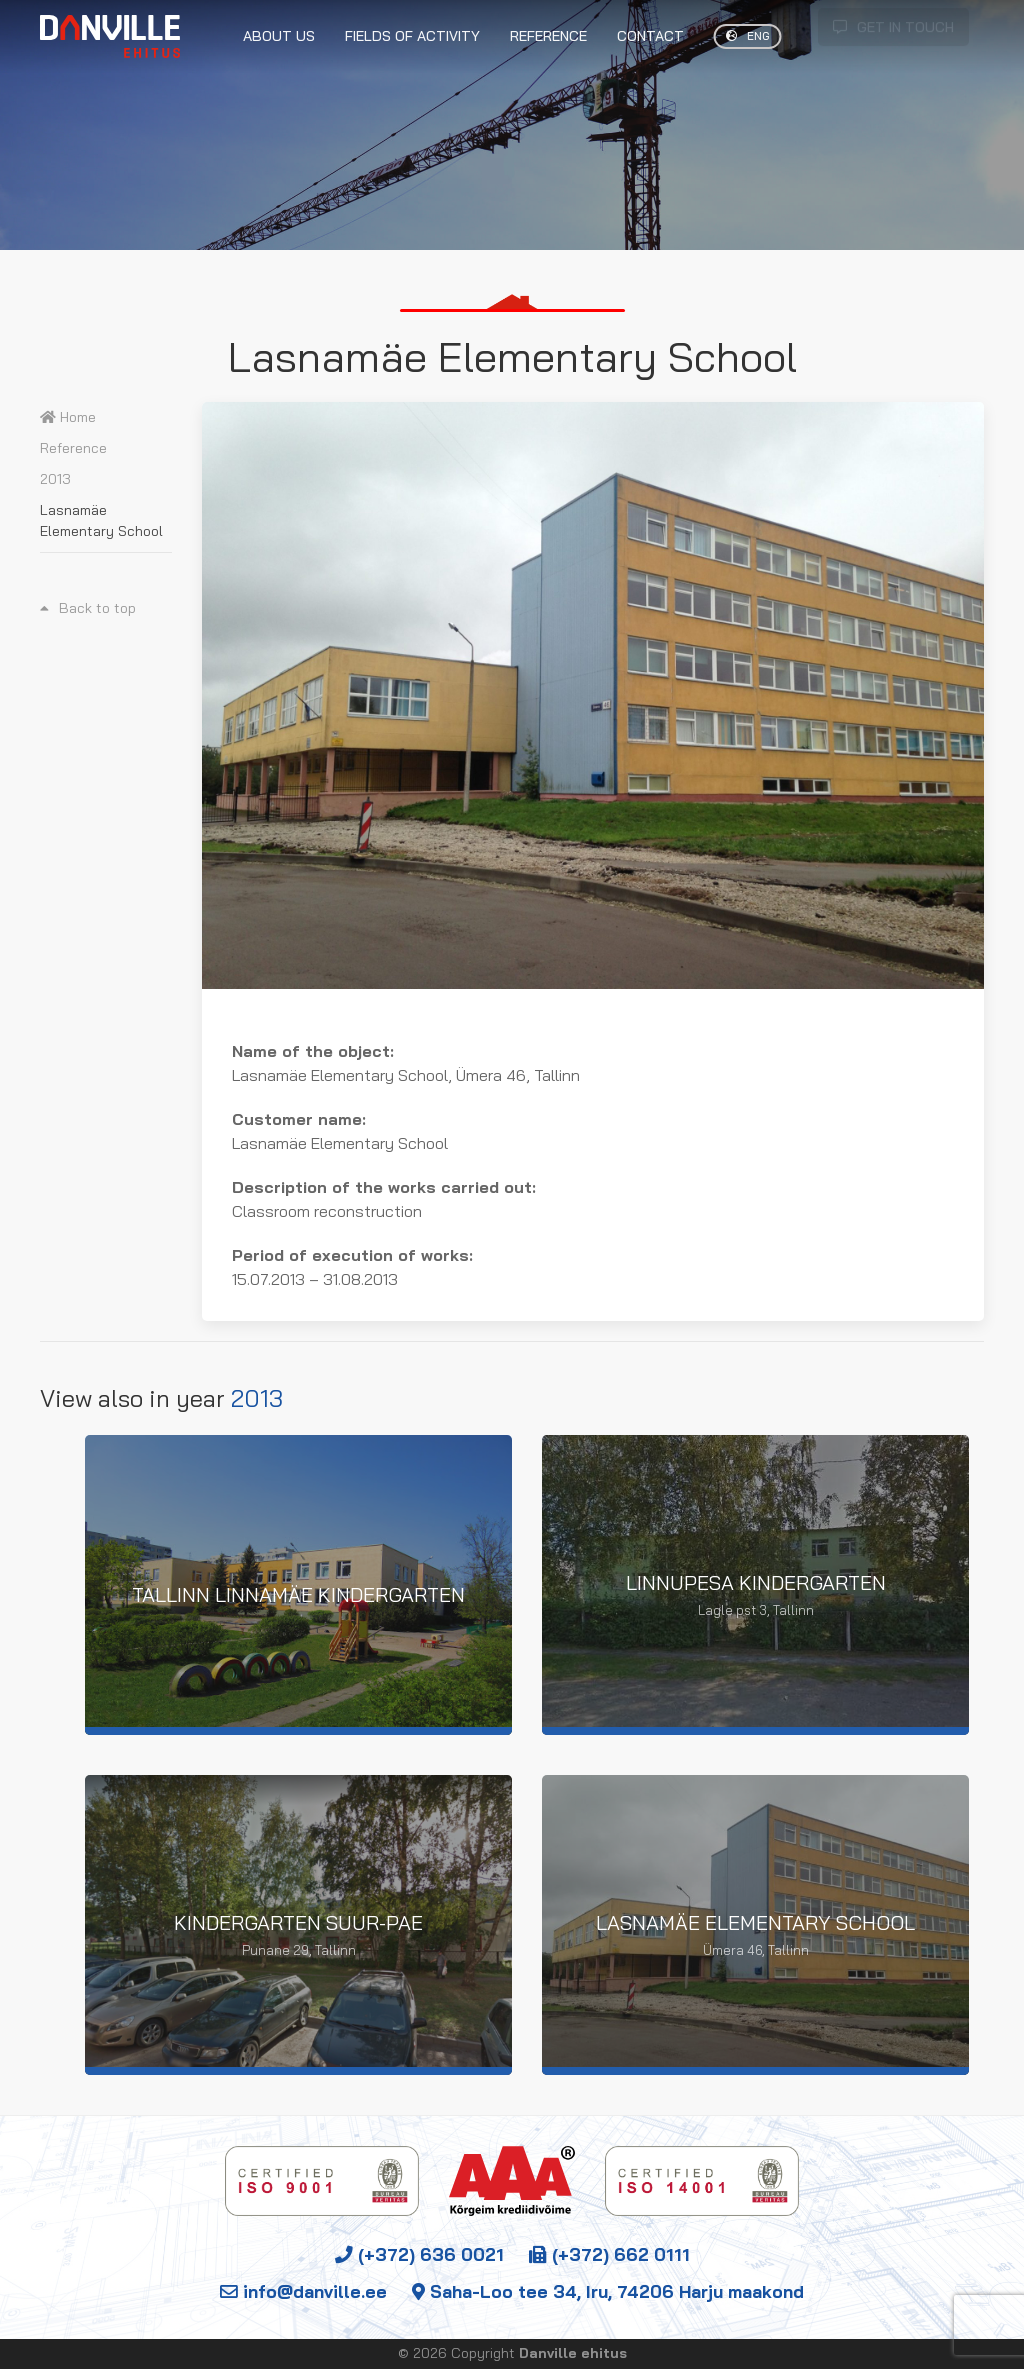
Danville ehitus (573, 2353)
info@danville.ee (303, 2291)
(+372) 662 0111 (609, 2254)
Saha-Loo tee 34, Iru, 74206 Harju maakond (608, 2291)
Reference (73, 448)
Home (68, 417)
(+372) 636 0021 (419, 2254)
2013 (55, 479)
